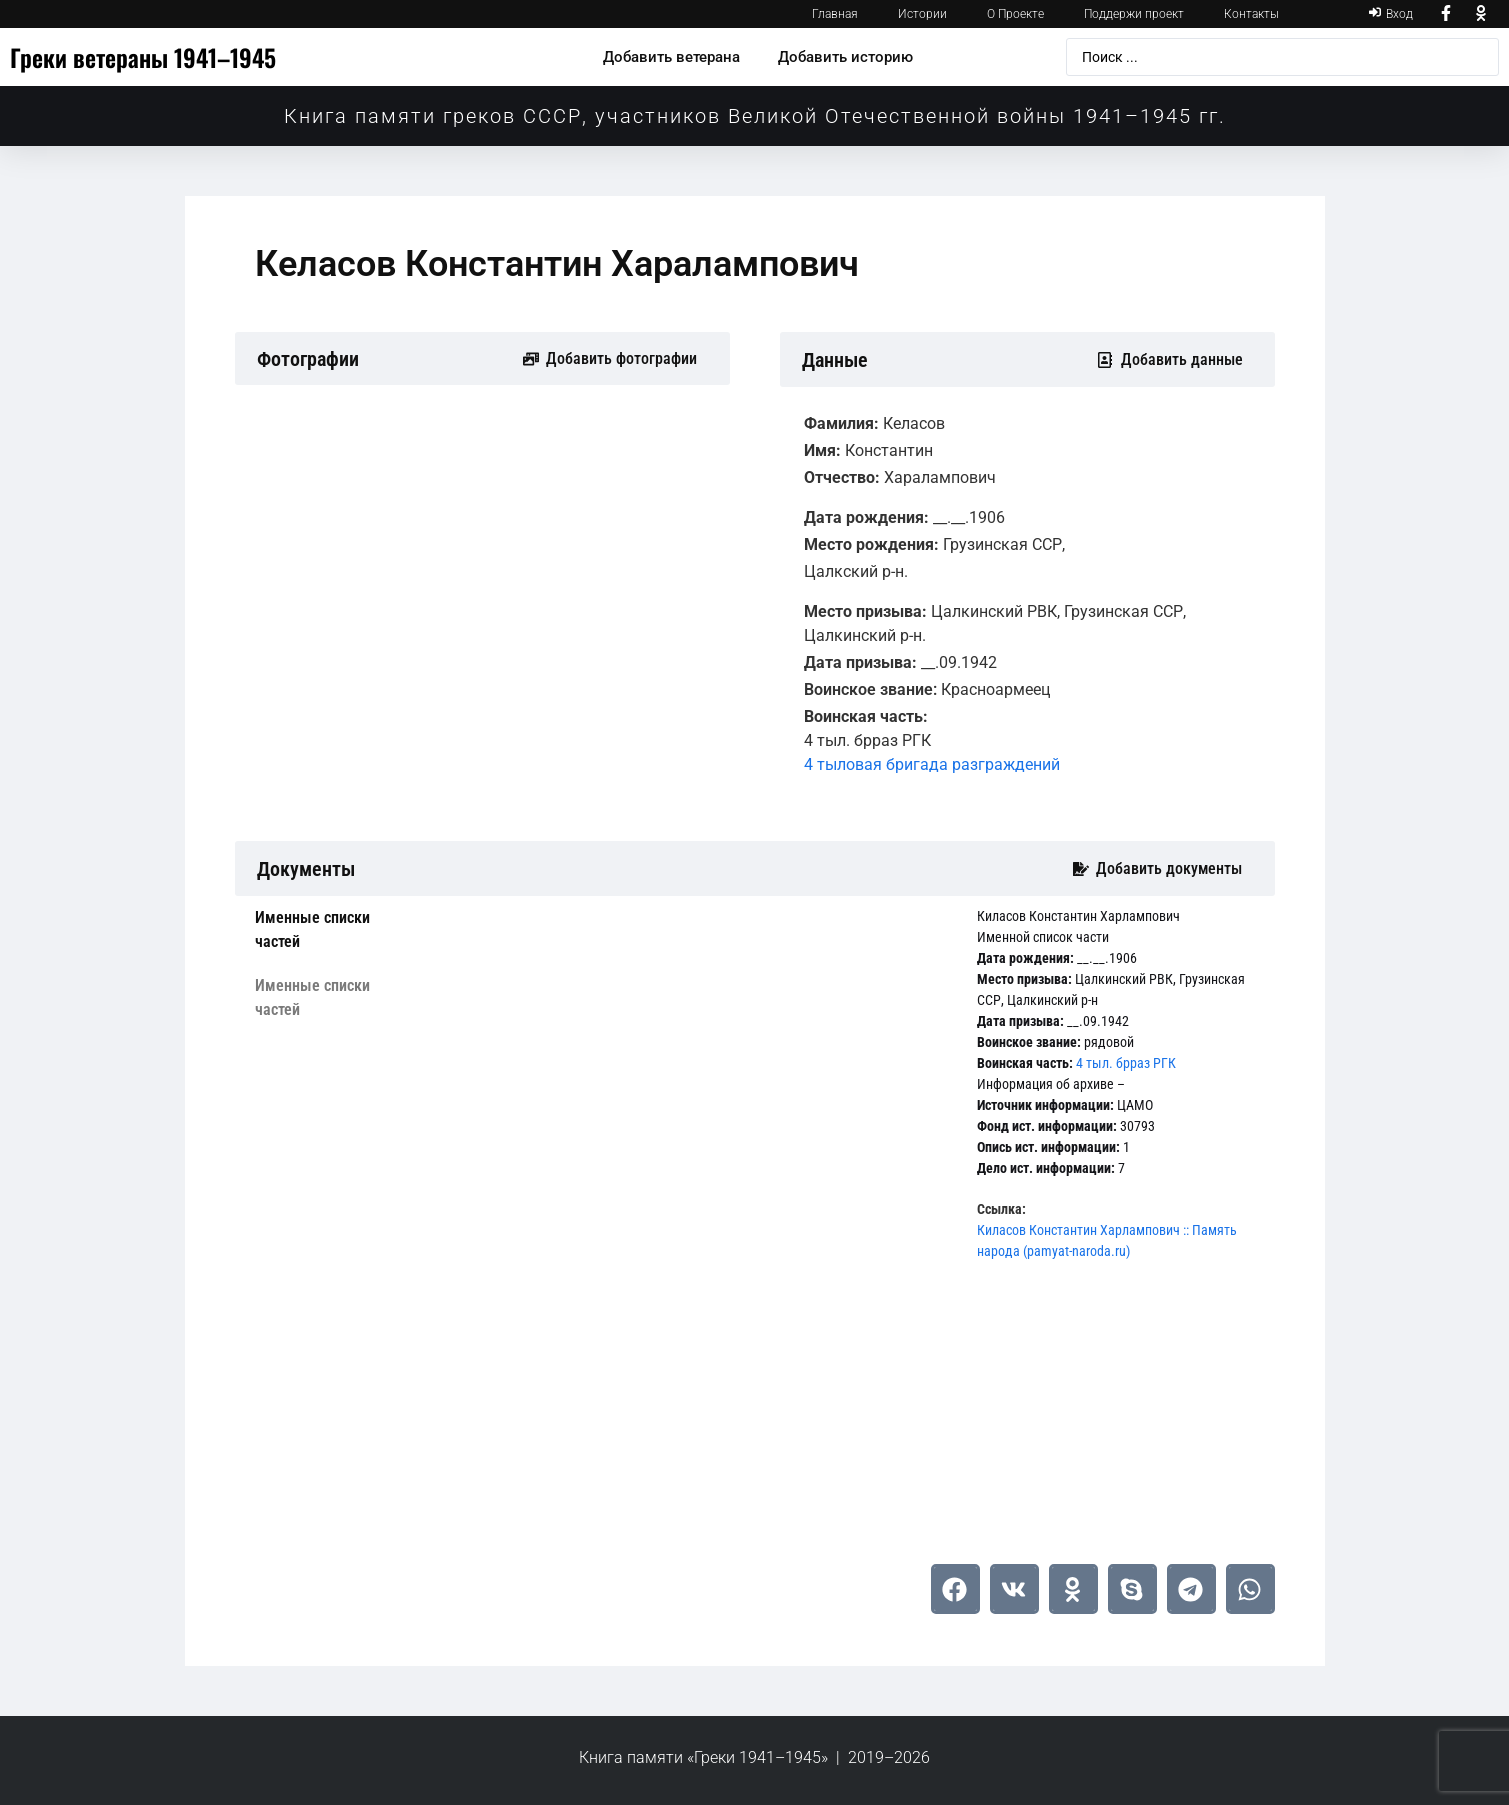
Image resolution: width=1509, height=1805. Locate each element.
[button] (955, 1589)
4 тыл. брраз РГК (1126, 1063)
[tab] (335, 930)
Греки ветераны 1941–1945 (143, 57)
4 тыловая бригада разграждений (932, 764)
